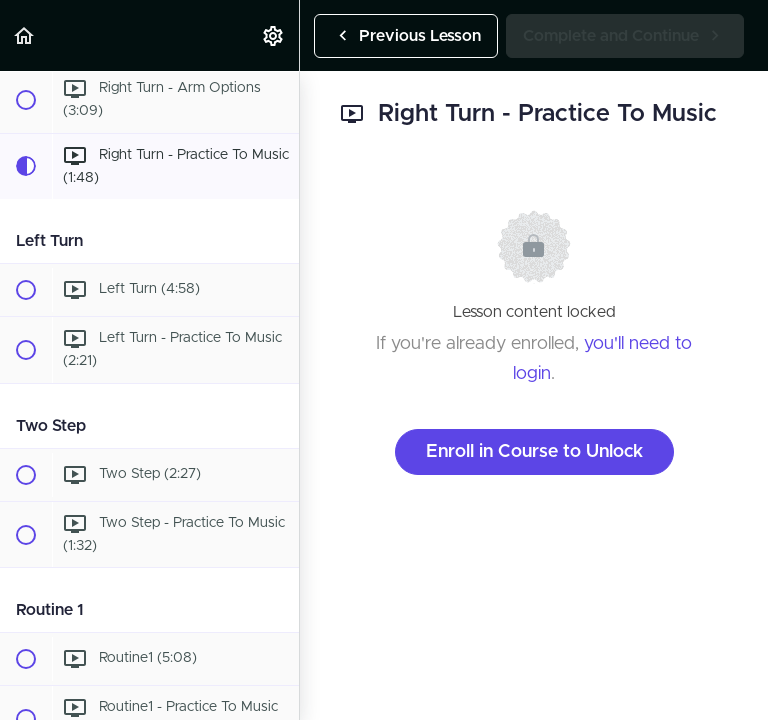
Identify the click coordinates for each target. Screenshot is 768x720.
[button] (25, 35)
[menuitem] (274, 35)
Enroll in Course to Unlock (534, 452)
